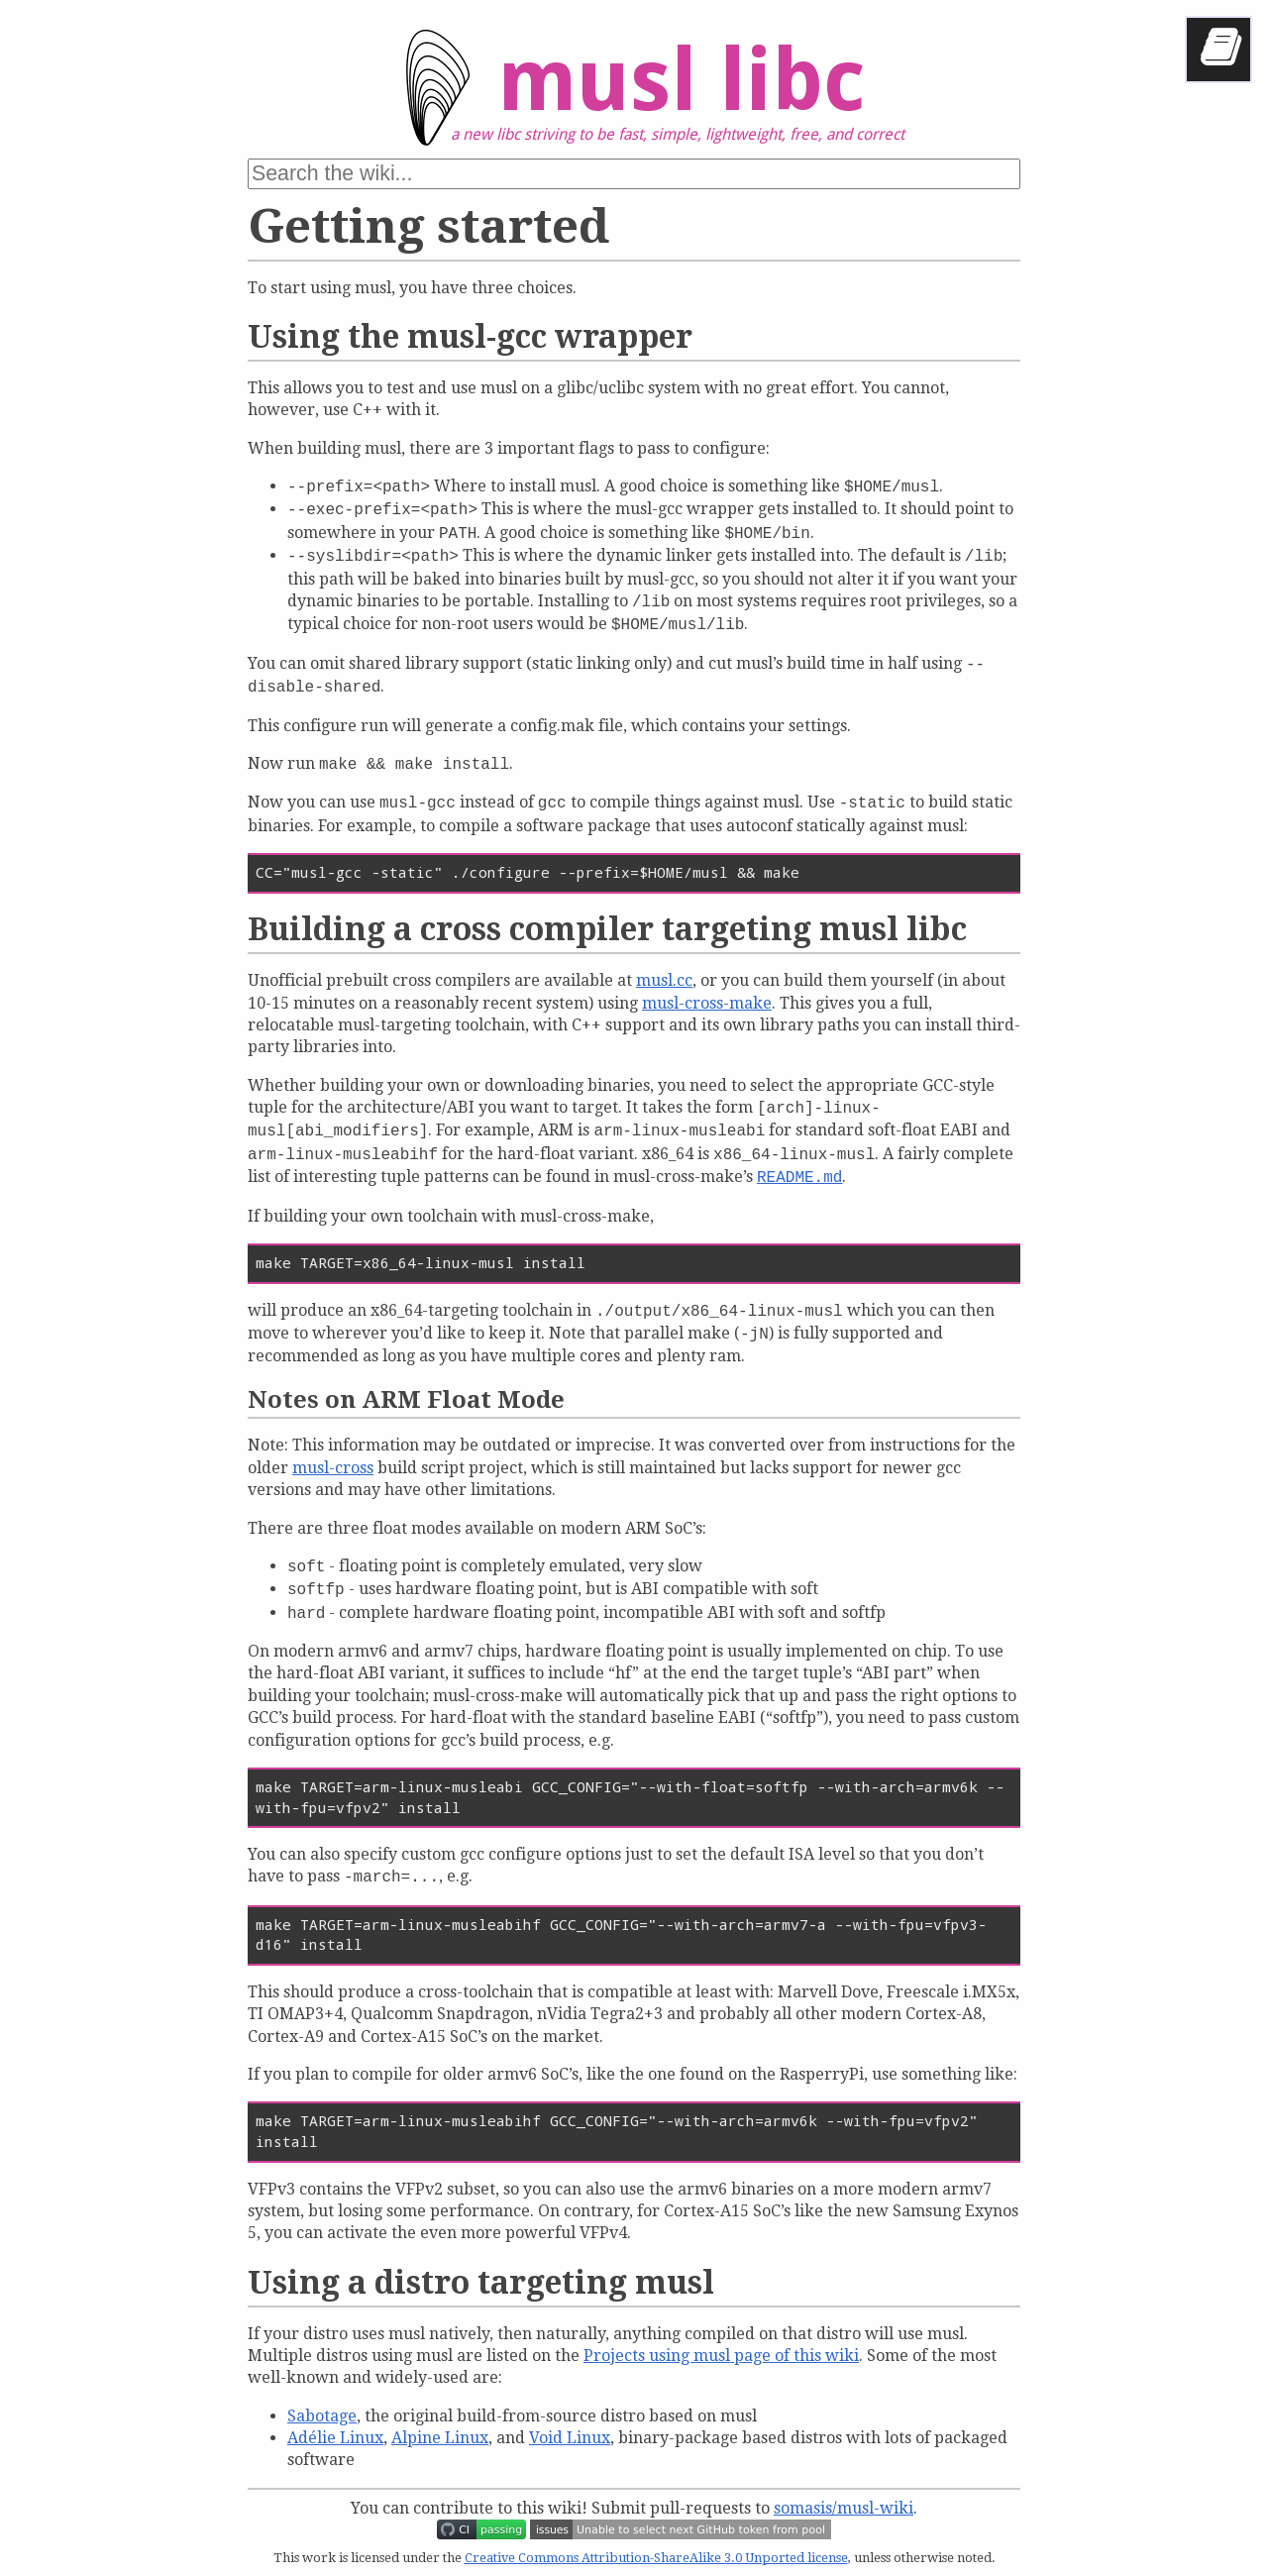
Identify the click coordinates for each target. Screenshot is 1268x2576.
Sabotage (322, 2416)
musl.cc (664, 980)
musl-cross (332, 1467)
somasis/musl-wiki (843, 2508)
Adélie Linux (335, 2437)
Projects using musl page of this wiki (721, 2355)
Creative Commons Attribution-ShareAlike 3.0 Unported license (656, 2557)
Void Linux (569, 2437)
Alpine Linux (439, 2437)
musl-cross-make (707, 1003)
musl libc (618, 95)
